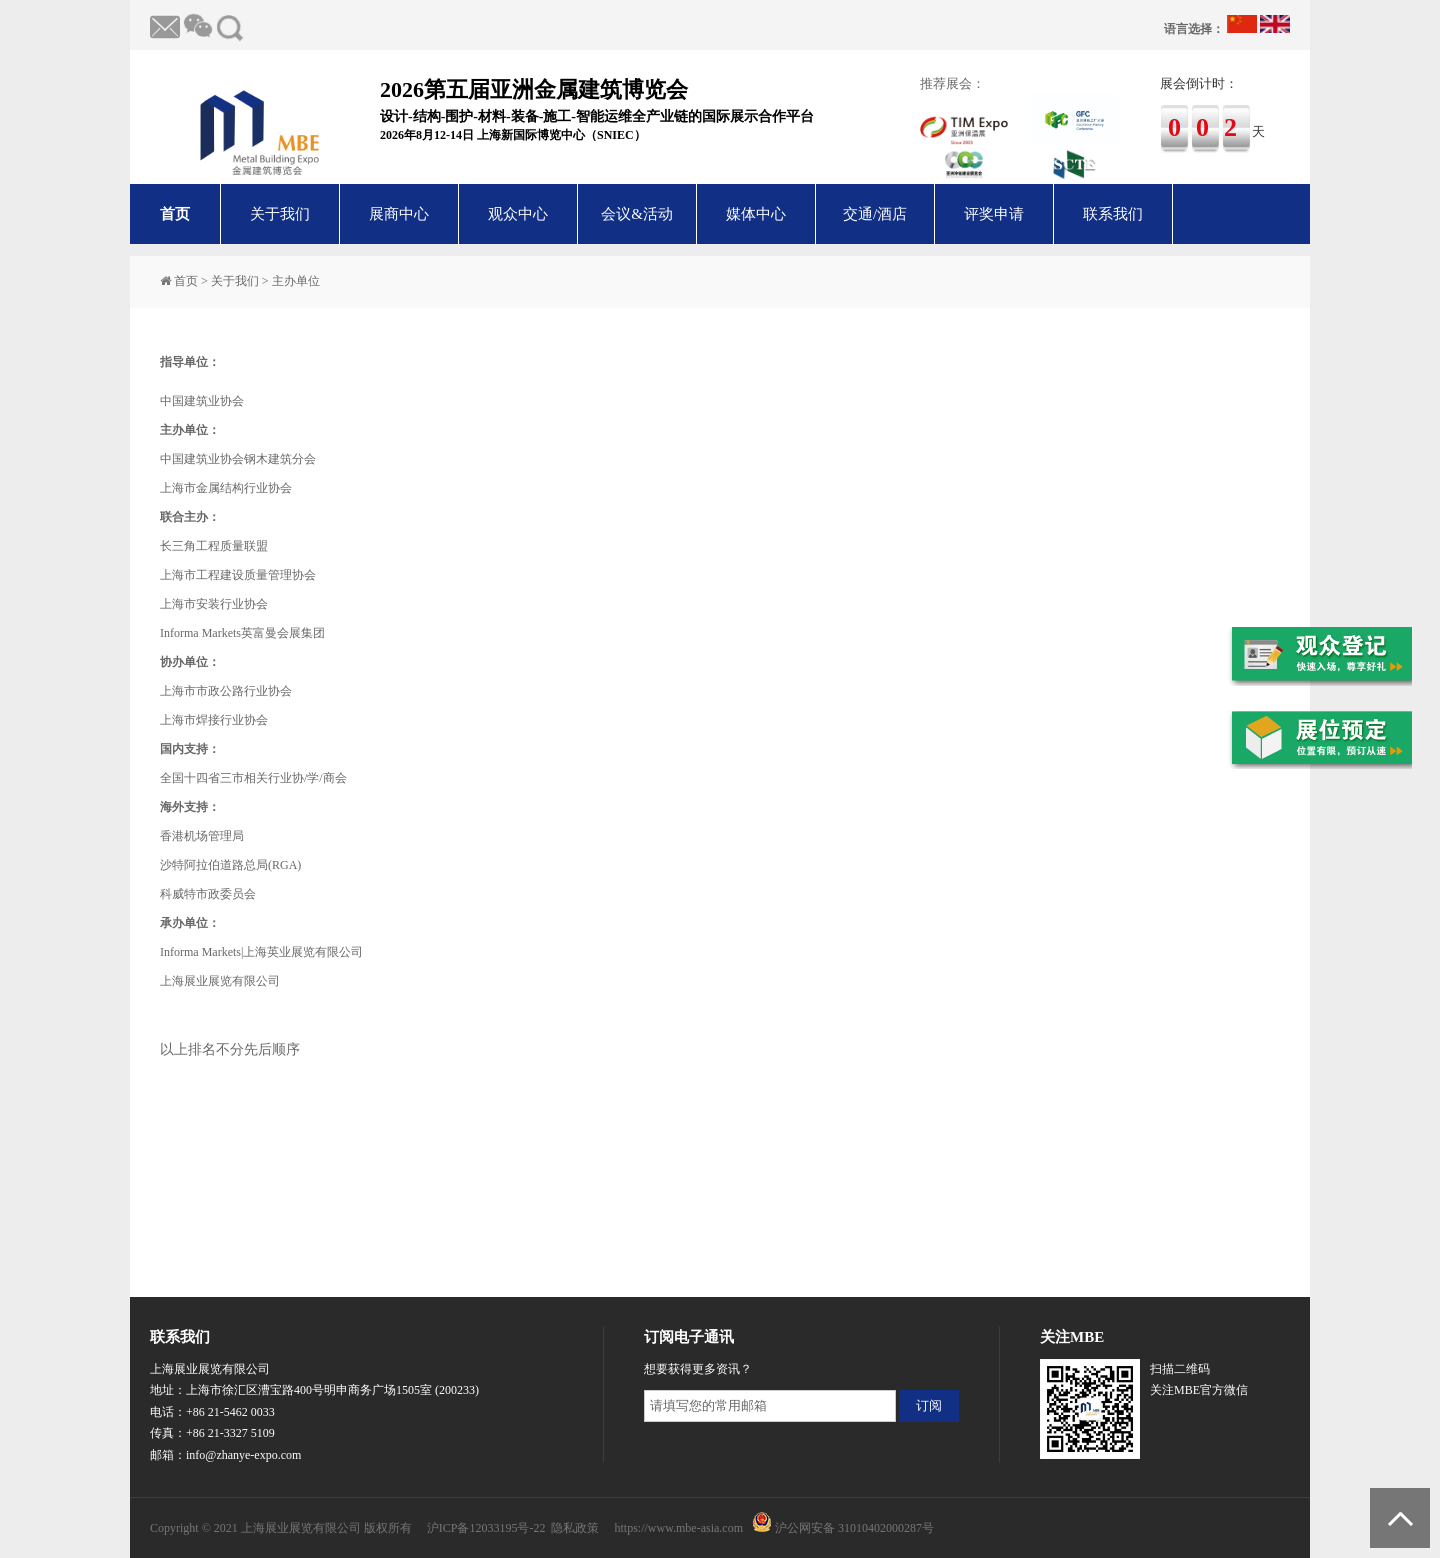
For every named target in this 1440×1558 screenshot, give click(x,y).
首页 (175, 214)
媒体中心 (756, 214)
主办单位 (296, 281)
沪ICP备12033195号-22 (486, 1528)
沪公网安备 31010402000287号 (854, 1528)
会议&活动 (637, 214)
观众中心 (518, 214)
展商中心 (399, 214)
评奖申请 (994, 214)
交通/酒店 (875, 214)
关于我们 (280, 214)
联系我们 (1113, 214)
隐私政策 (575, 1528)
